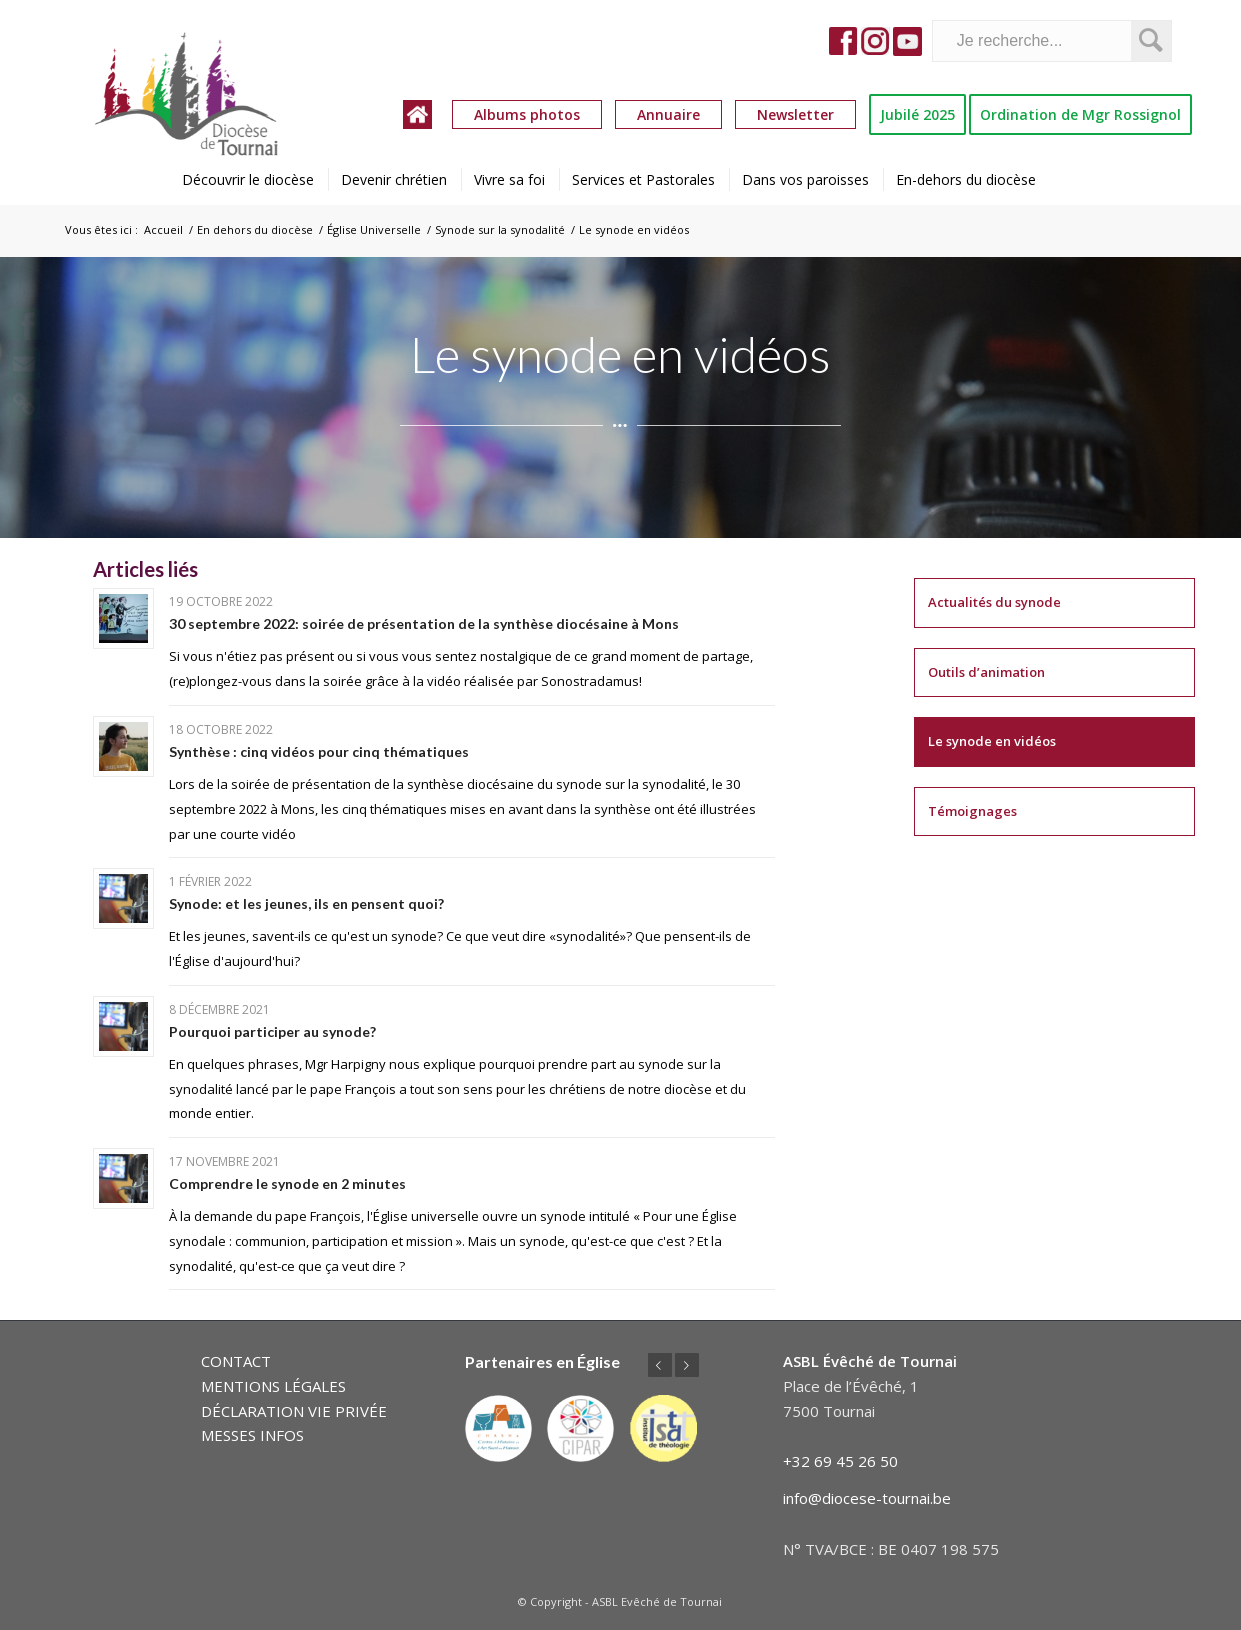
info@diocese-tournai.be (867, 1498)
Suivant (687, 1365)
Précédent (660, 1365)
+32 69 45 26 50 (840, 1461)
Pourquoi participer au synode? (272, 1031)
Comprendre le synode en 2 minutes (287, 1183)
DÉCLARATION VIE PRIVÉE (294, 1411)
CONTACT (236, 1361)
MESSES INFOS (252, 1435)
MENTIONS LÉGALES (273, 1386)
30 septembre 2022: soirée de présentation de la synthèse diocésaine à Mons (424, 623)
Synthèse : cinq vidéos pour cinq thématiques (319, 751)
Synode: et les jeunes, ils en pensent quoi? (306, 903)
